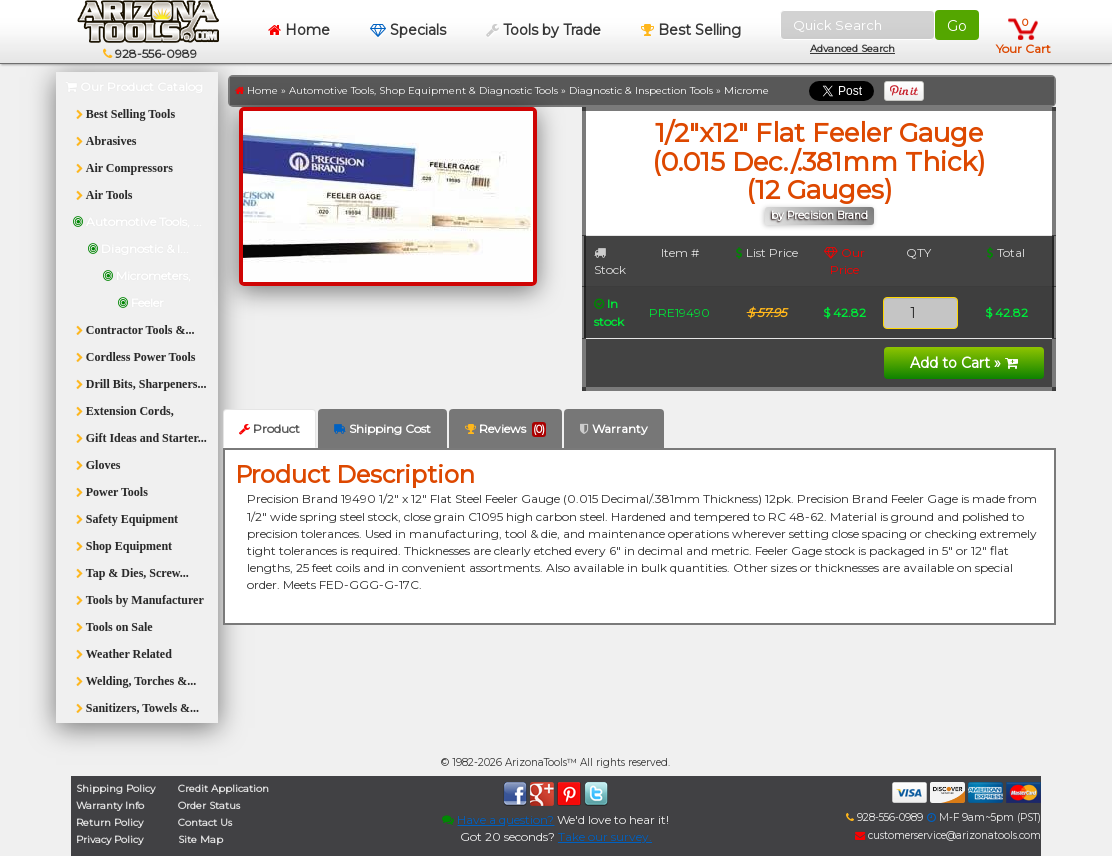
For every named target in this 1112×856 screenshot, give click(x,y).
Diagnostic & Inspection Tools (641, 90)
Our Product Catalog (134, 86)
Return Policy (109, 822)
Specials (408, 30)
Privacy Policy (109, 839)
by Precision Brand (819, 215)
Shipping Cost (382, 428)
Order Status (209, 805)
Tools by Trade (543, 30)
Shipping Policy (115, 788)
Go (957, 26)
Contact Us (205, 822)
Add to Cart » (964, 363)
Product (269, 428)
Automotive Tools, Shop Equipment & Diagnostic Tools (423, 90)
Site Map (200, 839)
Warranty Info (110, 805)
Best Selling (691, 30)
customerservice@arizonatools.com (948, 835)
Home (299, 30)
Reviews (505, 429)
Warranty (614, 428)
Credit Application (223, 788)
